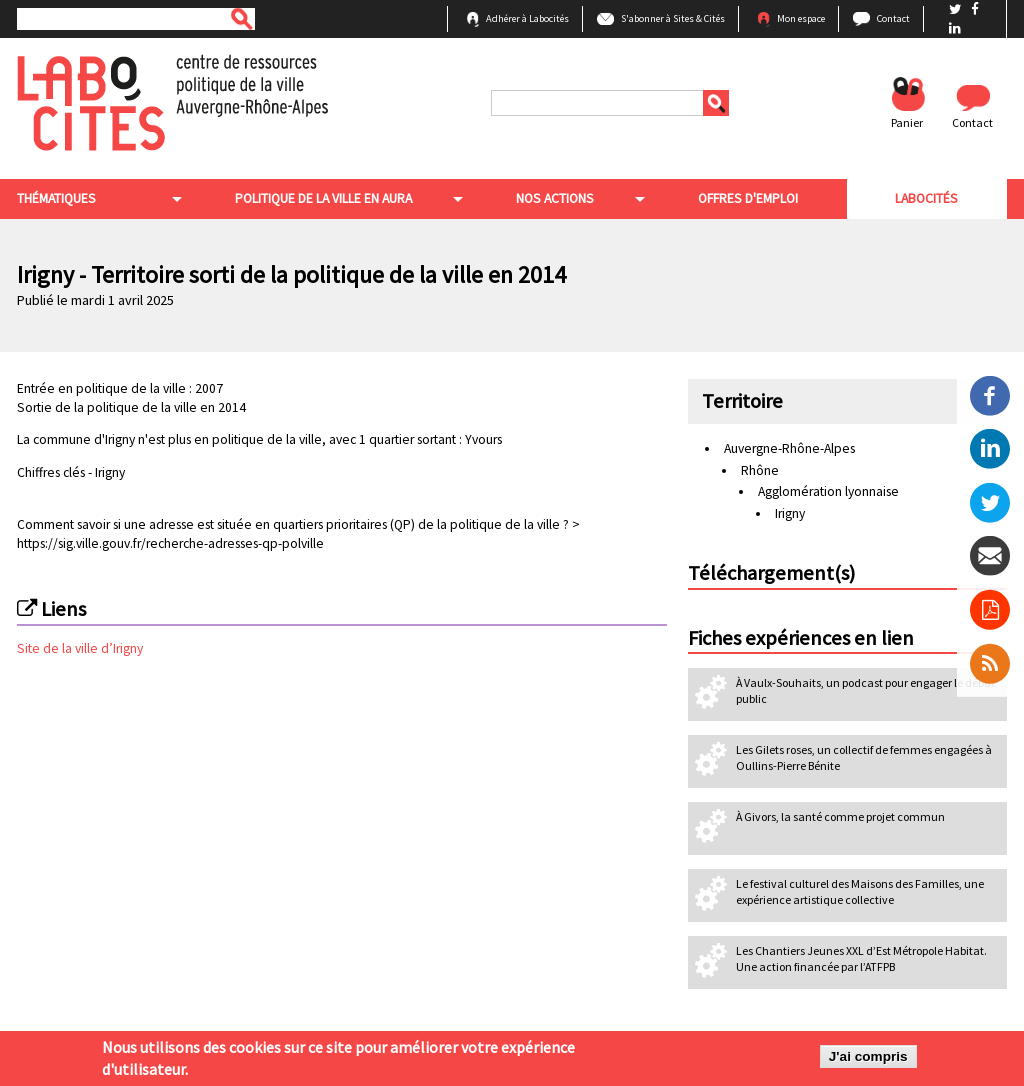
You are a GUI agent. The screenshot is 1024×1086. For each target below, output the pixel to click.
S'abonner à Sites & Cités (673, 18)
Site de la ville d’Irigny (80, 648)
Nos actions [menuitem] (555, 198)
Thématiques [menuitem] (56, 198)
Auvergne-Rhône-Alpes (789, 448)
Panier (907, 122)
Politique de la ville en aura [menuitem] (323, 198)
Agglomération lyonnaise (828, 491)
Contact (893, 18)
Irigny (108, 472)
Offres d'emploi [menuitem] (748, 198)
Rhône (760, 470)
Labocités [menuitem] (926, 198)
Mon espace (801, 18)
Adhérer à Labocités (527, 18)
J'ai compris (868, 1057)
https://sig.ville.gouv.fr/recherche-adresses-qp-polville (170, 543)
